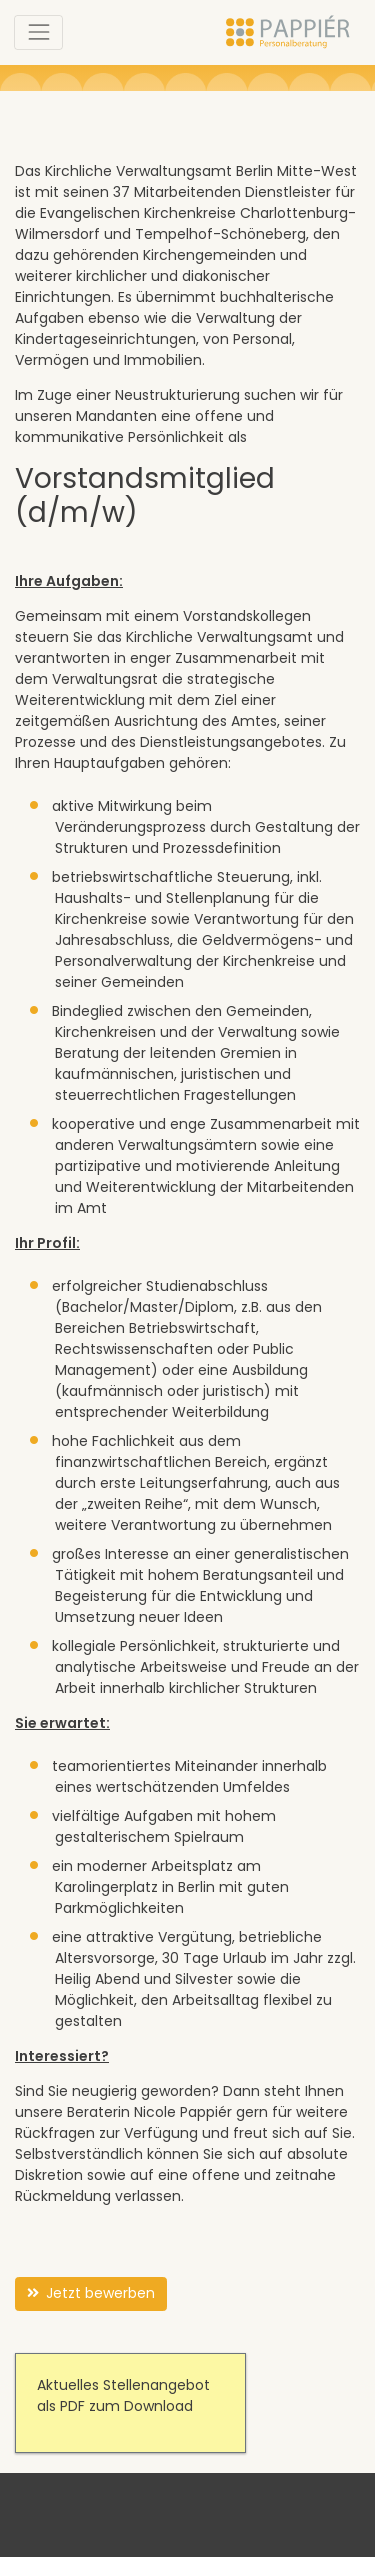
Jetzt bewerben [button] (91, 2293)
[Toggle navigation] (38, 32)
